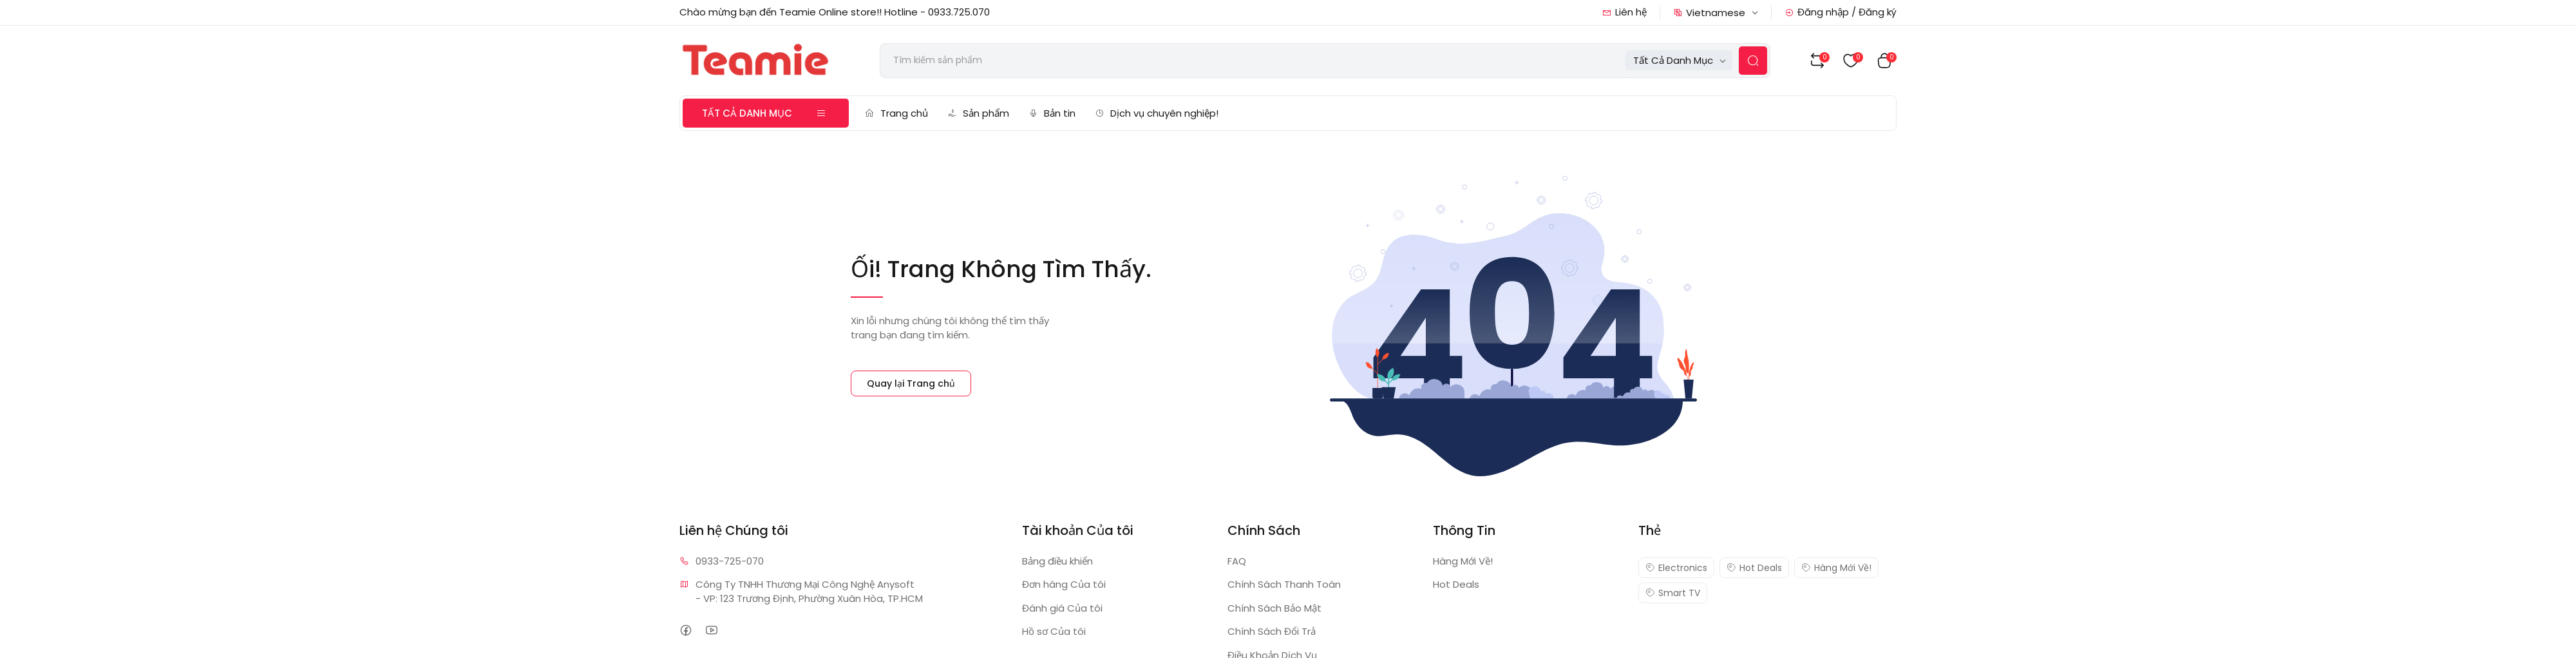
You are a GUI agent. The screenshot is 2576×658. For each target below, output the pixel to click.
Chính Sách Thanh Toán (1284, 584)
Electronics (1676, 567)
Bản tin (1051, 113)
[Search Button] (1753, 60)
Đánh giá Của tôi (1062, 608)
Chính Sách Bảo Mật (1274, 608)
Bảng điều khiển (1057, 561)
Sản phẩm (978, 113)
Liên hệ (1624, 12)
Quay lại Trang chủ (911, 383)
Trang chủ (896, 113)
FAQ (1236, 561)
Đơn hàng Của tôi (1064, 584)
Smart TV (1672, 592)
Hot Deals (1456, 584)
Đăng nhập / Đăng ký (1841, 12)
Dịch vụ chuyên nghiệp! (1156, 113)
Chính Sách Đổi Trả (1271, 631)
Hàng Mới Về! (1463, 561)
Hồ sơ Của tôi (1054, 631)
